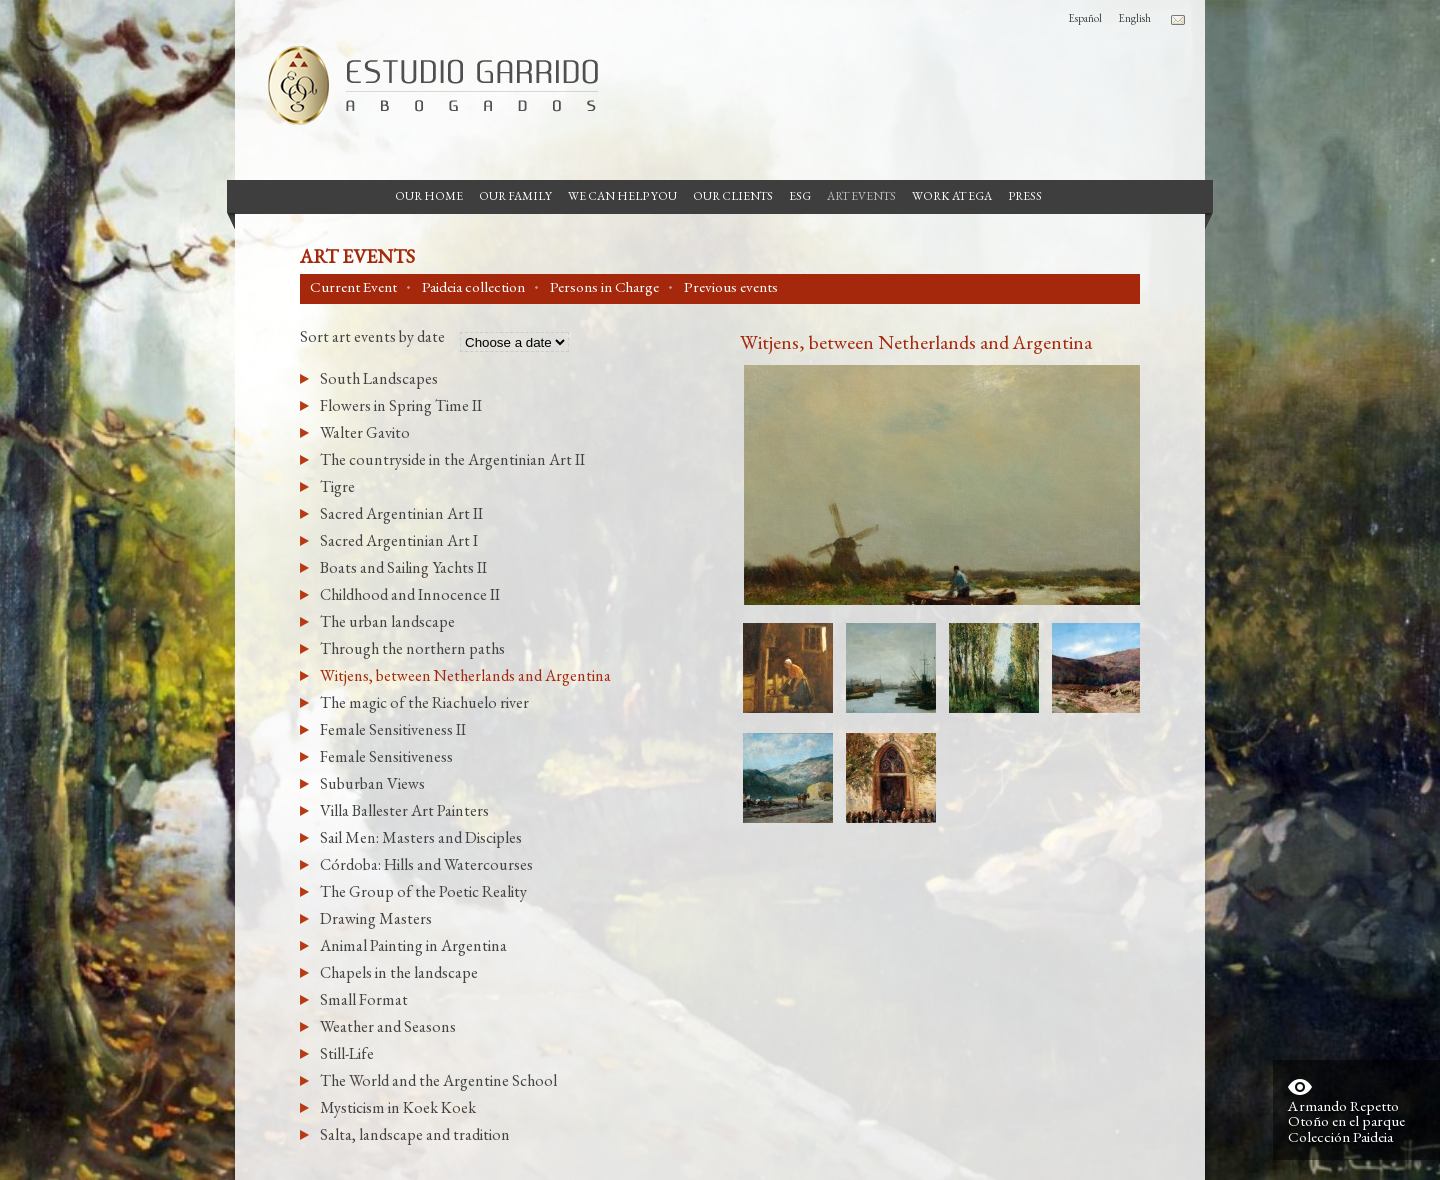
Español (1085, 18)
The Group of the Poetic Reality (423, 891)
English (1134, 18)
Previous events (731, 287)
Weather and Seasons (388, 1026)
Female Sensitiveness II (393, 729)
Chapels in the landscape (399, 972)
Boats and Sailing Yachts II (403, 567)
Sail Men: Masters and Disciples (421, 837)
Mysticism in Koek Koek (398, 1107)
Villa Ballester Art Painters (404, 810)
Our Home (429, 196)
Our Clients (733, 196)
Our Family (515, 196)
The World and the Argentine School (438, 1080)
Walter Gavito (365, 432)
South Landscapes (379, 378)
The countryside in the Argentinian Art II (452, 459)
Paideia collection (473, 287)
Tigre (337, 486)
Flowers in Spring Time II (401, 405)
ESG (800, 196)
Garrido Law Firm (425, 85)
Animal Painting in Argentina (413, 945)
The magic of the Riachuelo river (424, 702)
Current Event (353, 287)
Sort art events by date (372, 338)
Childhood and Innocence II (410, 594)
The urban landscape (387, 621)
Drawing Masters (376, 918)
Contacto (1178, 20)
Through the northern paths (412, 648)
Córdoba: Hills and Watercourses (426, 864)
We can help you (622, 196)
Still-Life (347, 1053)
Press (1025, 196)
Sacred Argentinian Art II (401, 513)
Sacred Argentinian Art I (399, 540)
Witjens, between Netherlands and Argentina (465, 675)
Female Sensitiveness (386, 756)
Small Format (364, 999)
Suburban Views (372, 783)
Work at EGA (952, 196)
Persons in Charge (604, 287)
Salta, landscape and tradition (415, 1134)
